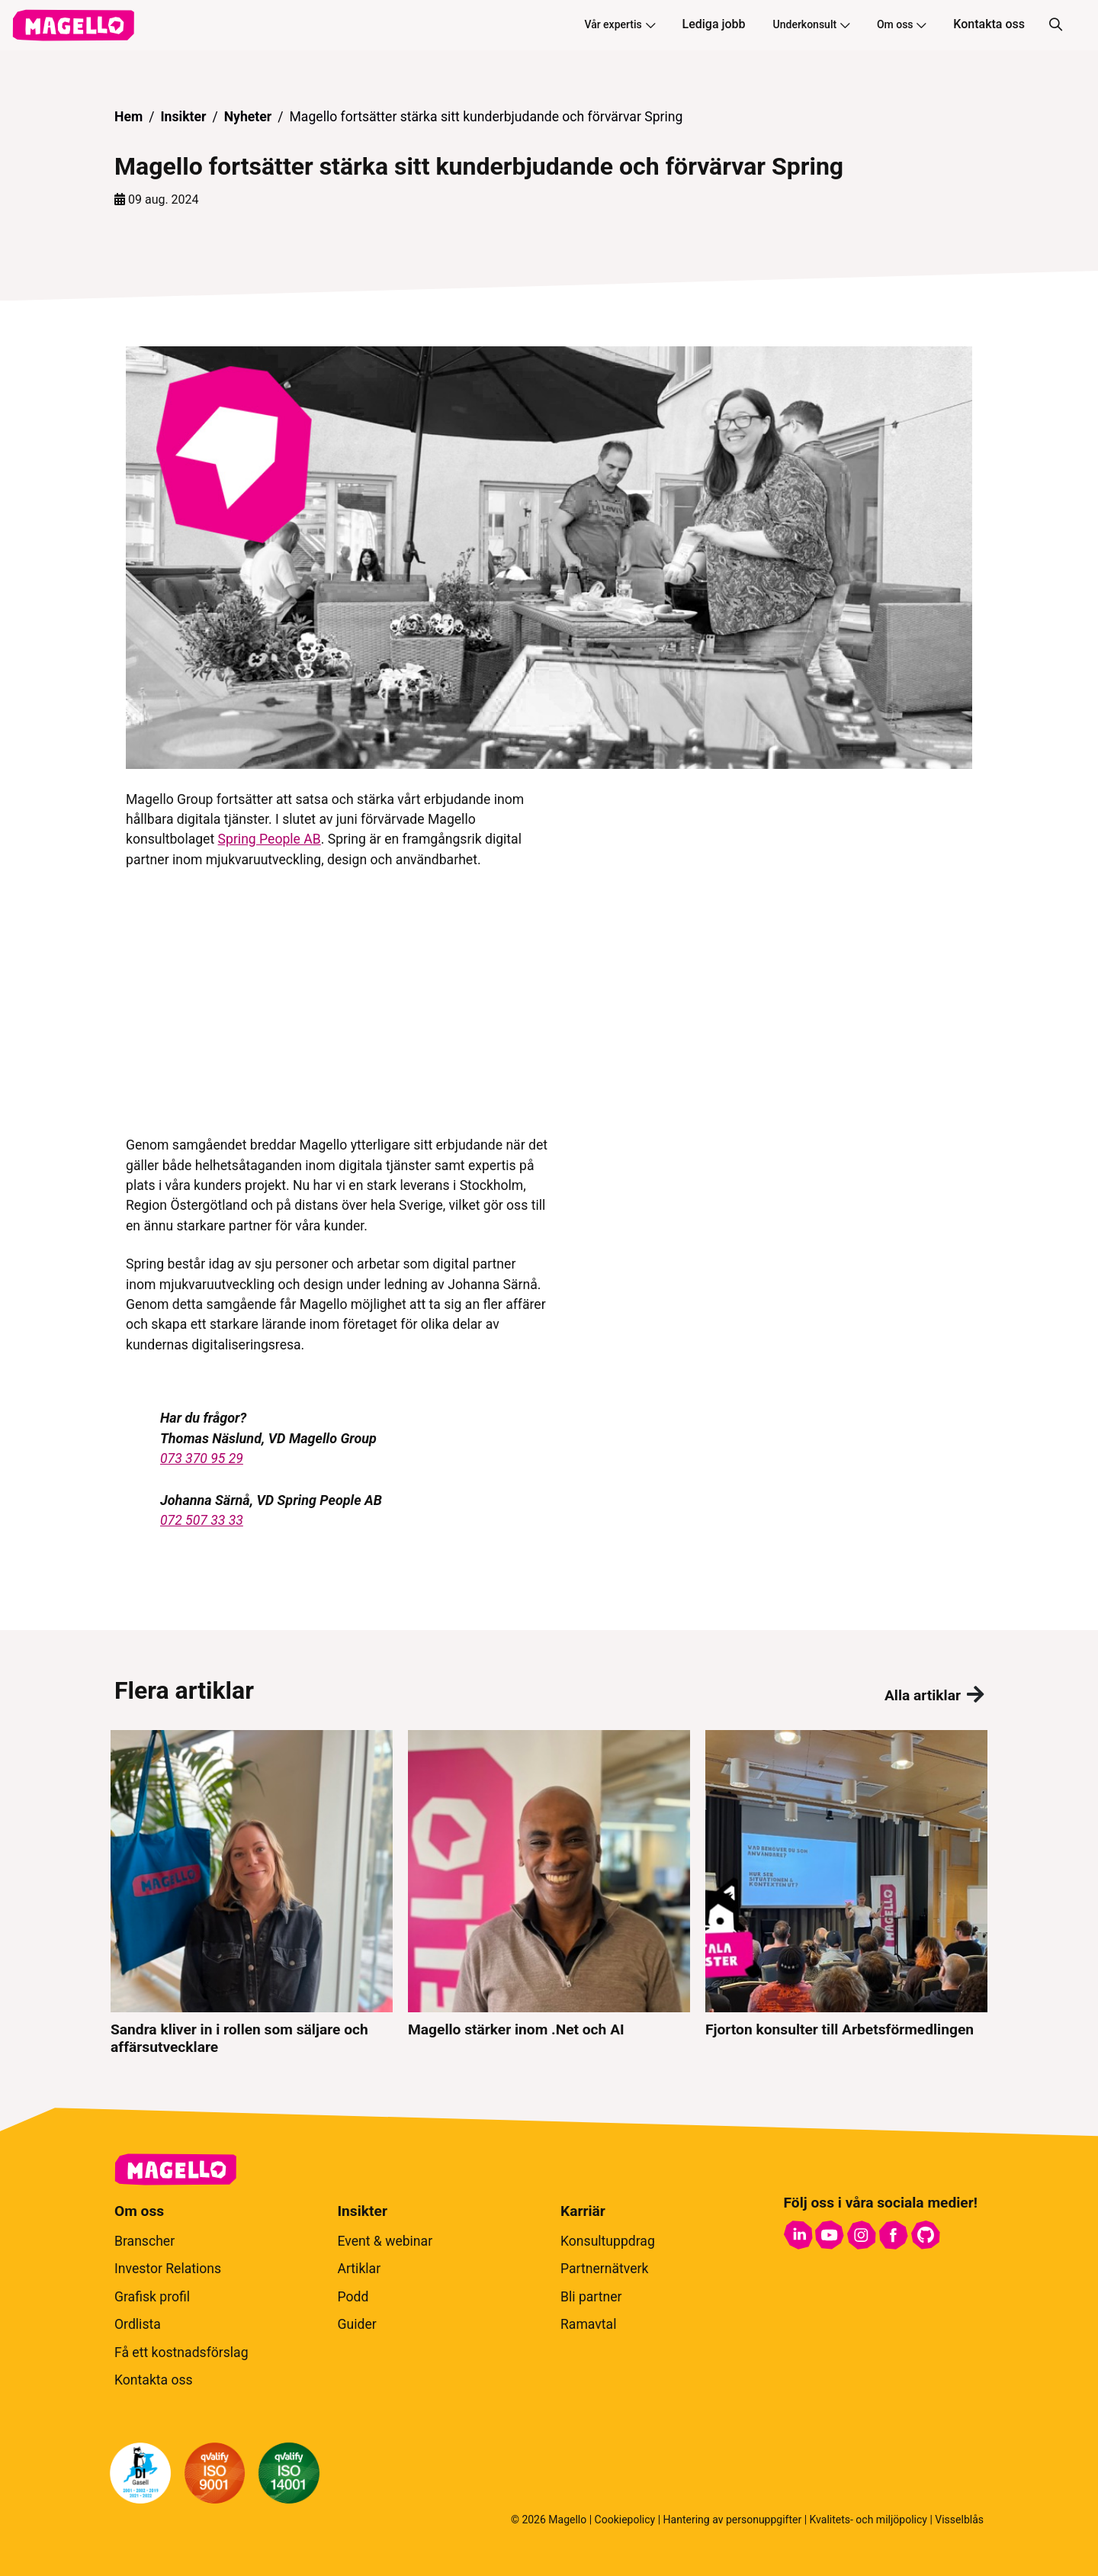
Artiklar (359, 2268)
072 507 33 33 (201, 1520)
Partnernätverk (604, 2268)
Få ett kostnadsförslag (181, 2352)
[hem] (73, 25)
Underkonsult (811, 24)
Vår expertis (619, 24)
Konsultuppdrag (607, 2241)
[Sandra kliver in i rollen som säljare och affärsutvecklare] (252, 1893)
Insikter (183, 116)
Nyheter (248, 116)
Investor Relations (167, 2268)
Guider (357, 2324)
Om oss (901, 24)
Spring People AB (269, 839)
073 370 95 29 (201, 1458)
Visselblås (959, 2519)
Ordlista (137, 2324)
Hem (128, 116)
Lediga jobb (714, 24)
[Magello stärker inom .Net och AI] (549, 1893)
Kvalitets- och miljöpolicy (868, 2519)
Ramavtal (588, 2324)
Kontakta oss (989, 24)
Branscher (144, 2241)
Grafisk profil (152, 2296)
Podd (353, 2296)
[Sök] (1055, 25)
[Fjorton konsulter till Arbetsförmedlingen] (846, 1893)
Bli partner (591, 2296)
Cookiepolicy (625, 2519)
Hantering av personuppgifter (732, 2519)
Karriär (582, 2211)
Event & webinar (385, 2241)
